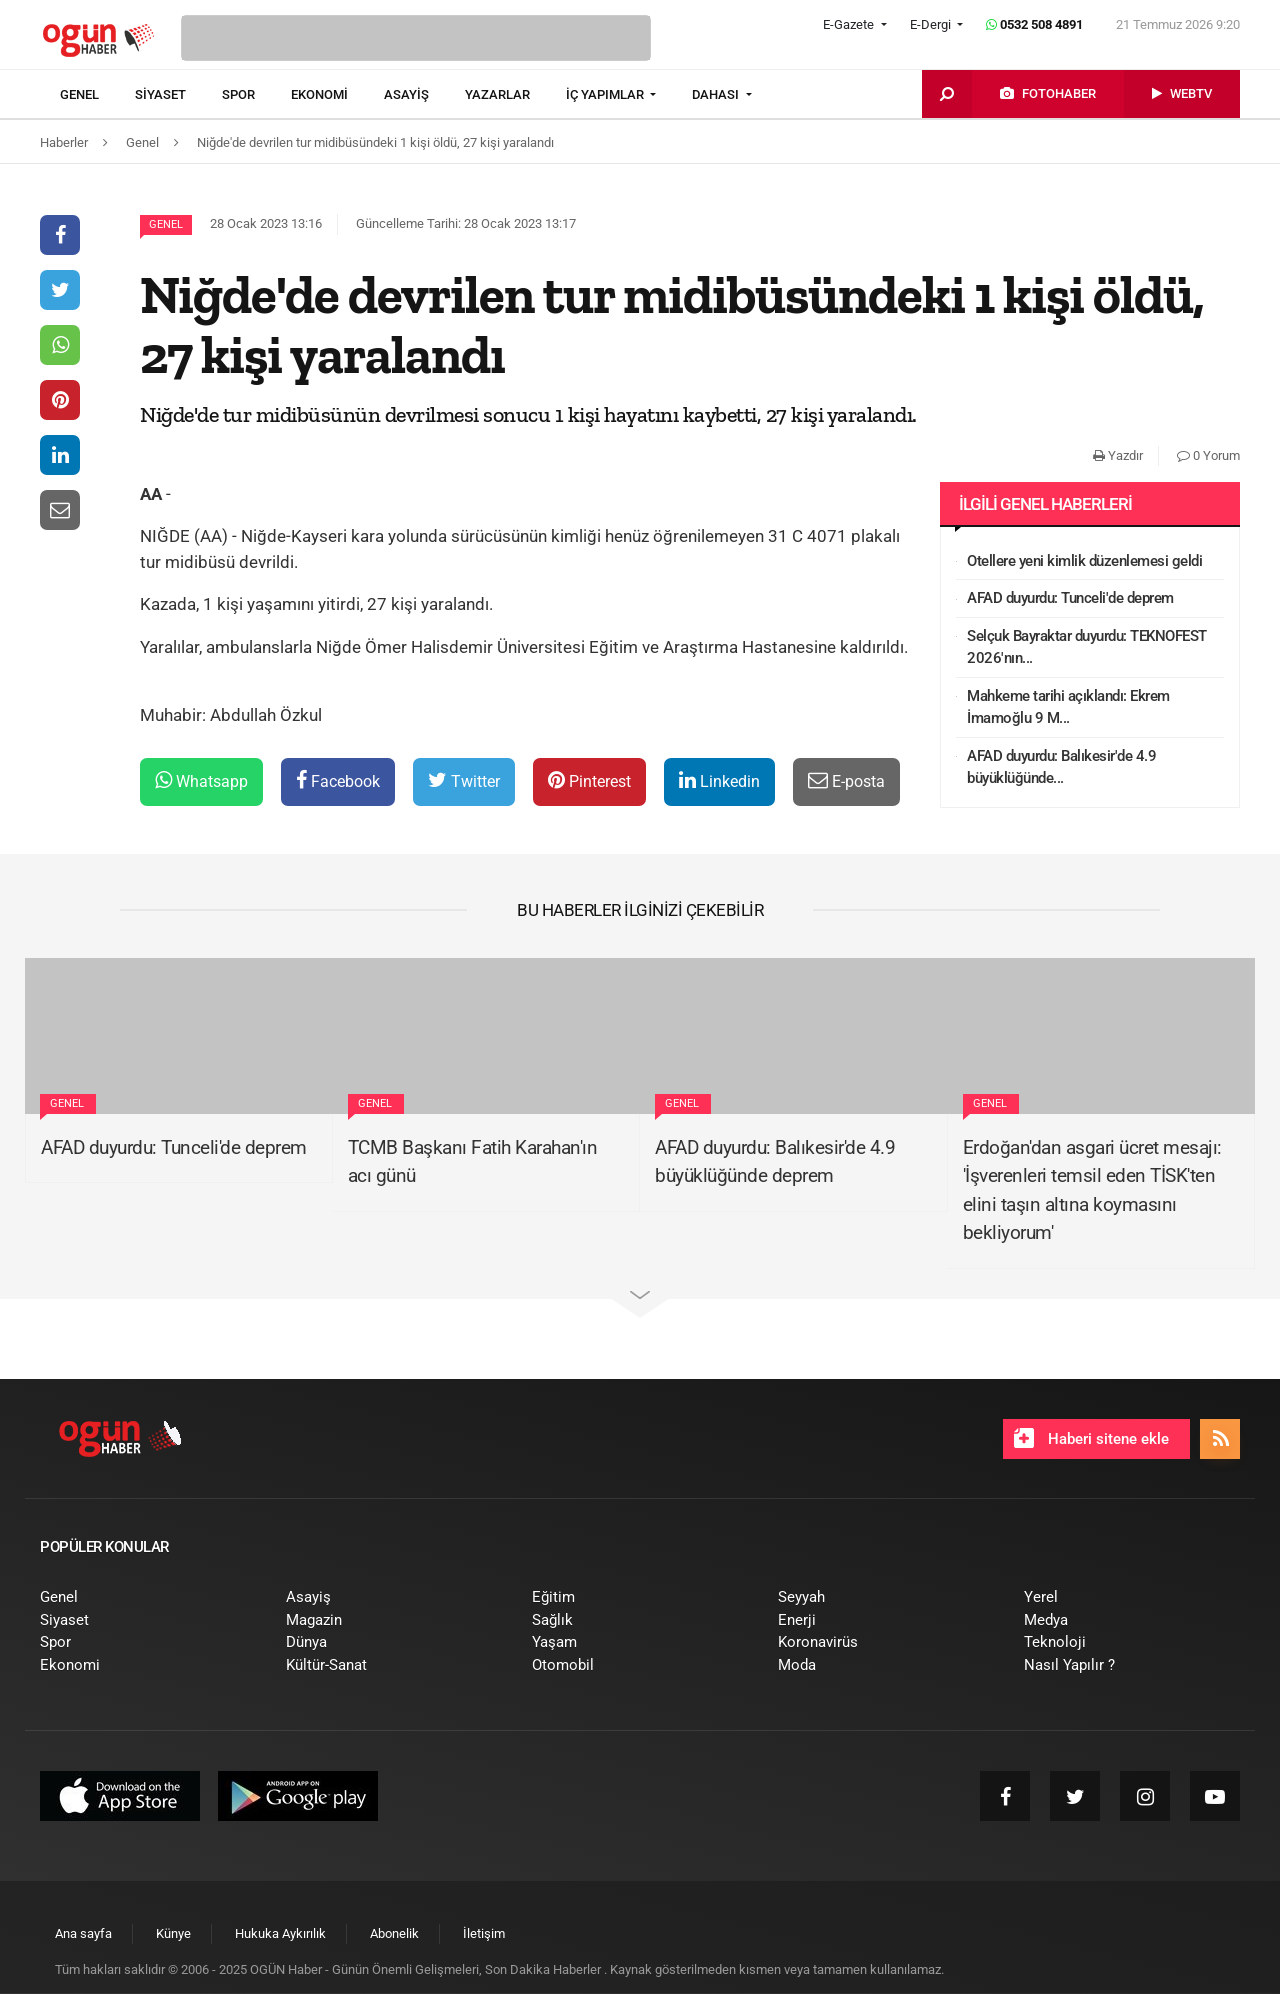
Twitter (464, 780)
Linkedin (719, 780)
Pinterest (589, 780)
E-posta (846, 780)
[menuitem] (97, 95)
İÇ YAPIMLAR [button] (606, 94)
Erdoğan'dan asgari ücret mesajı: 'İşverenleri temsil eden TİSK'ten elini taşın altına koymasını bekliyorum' (1092, 1190)
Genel (166, 224)
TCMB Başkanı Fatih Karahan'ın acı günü (473, 1162)
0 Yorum (1208, 455)
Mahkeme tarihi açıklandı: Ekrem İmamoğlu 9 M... (1068, 707)
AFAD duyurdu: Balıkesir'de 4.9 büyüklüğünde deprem (775, 1162)
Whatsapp (201, 780)
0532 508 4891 (1034, 24)
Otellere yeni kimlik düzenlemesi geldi (1084, 561)
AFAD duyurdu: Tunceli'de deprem (1070, 598)
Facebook (338, 780)
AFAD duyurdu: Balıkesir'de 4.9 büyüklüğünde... (1061, 767)
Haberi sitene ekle (1091, 1438)
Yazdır (1118, 455)
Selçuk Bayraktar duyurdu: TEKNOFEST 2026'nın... (1087, 647)
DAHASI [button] (717, 94)
